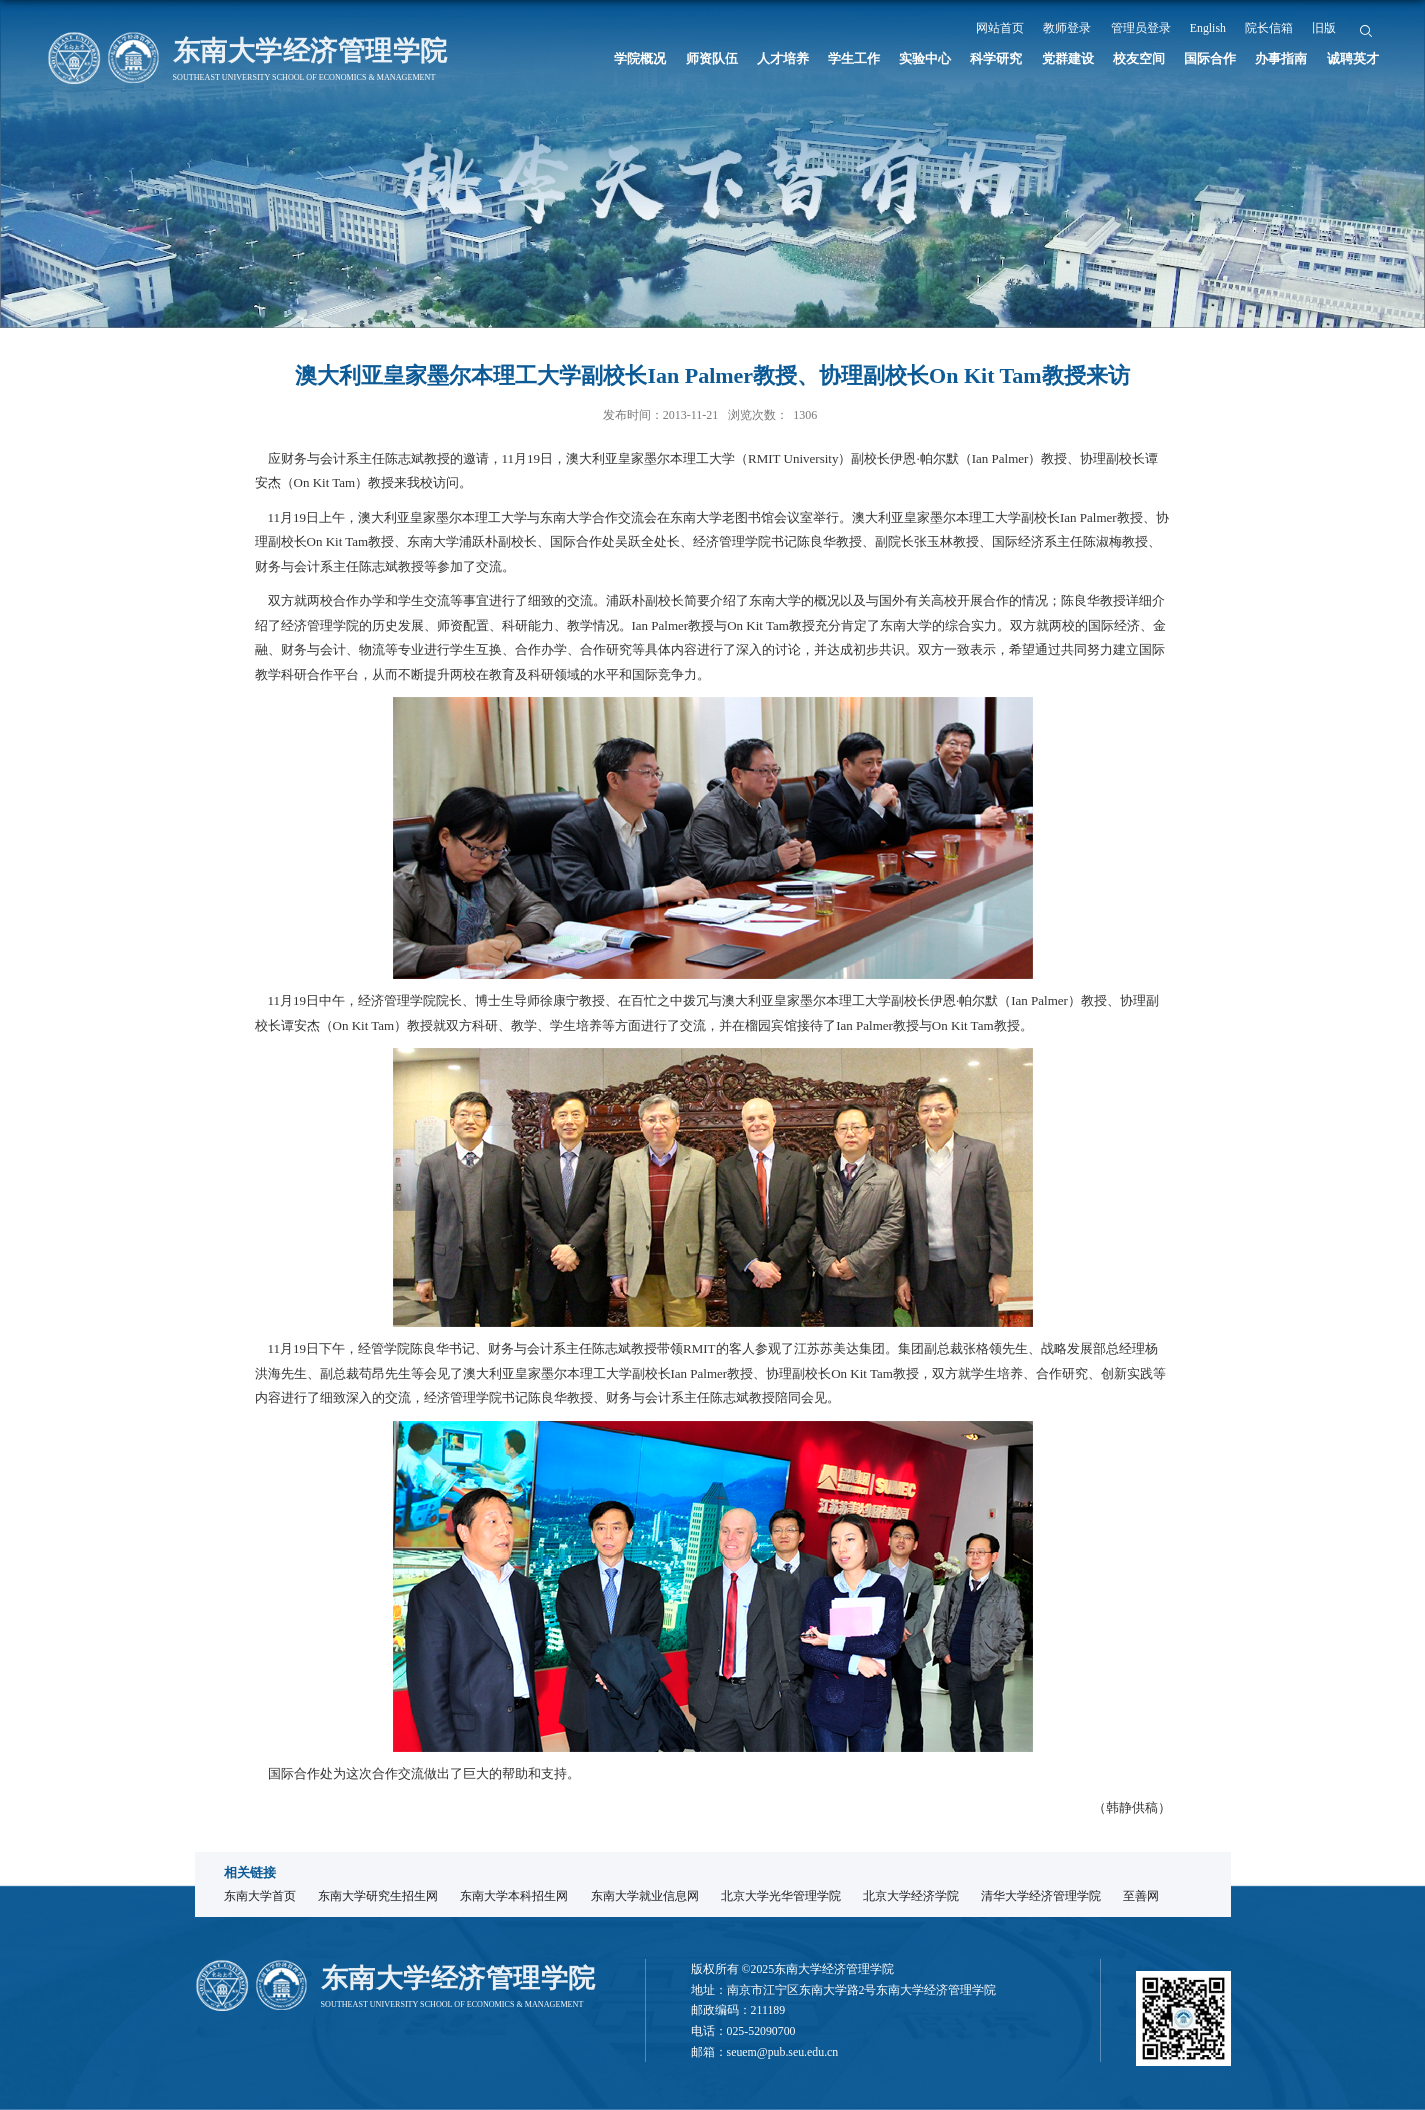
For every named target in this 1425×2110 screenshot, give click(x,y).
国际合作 (1210, 59)
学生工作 (854, 59)
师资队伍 (712, 59)
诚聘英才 (1353, 59)
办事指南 (1281, 59)
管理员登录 (1141, 28)
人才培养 (783, 59)
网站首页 (1000, 28)
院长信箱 (1269, 28)
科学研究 (996, 59)
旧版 (1324, 28)
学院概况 (640, 59)
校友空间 (1139, 59)
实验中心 (925, 59)
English (1208, 28)
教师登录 (1067, 28)
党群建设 (1068, 59)
